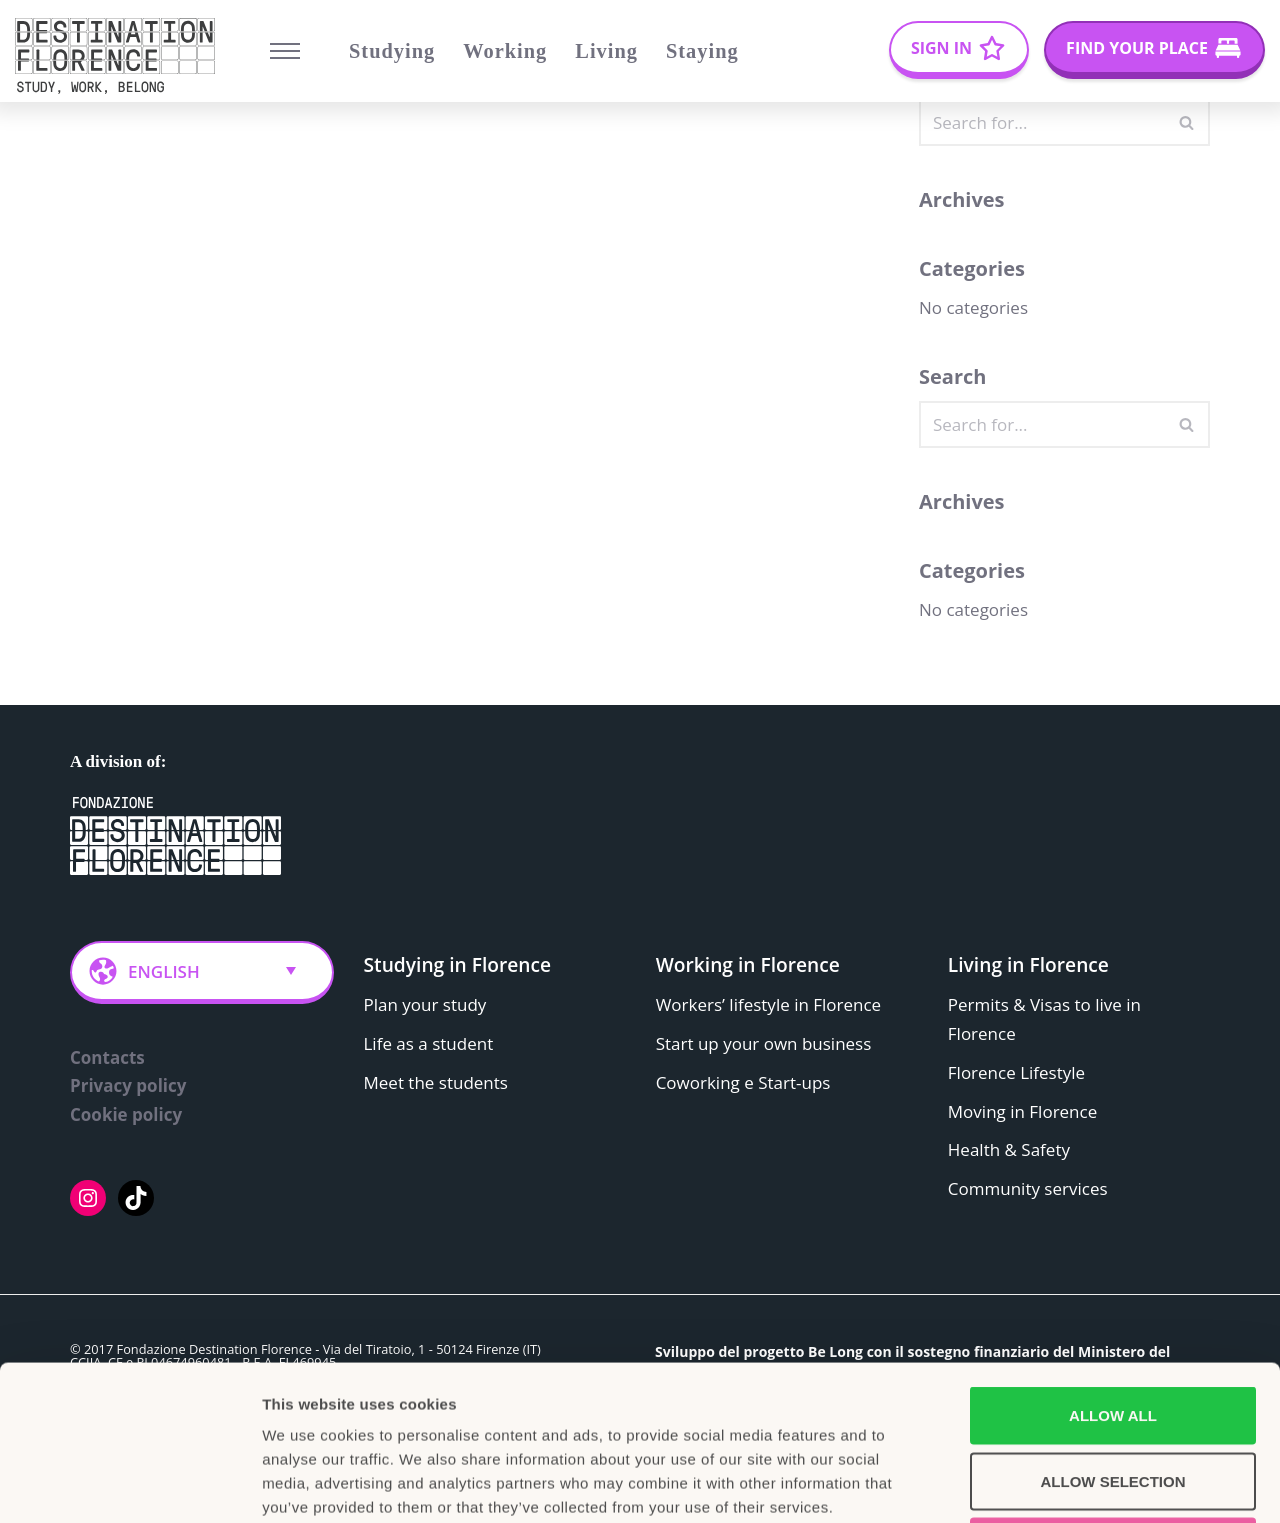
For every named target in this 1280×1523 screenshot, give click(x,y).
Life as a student (429, 1043)
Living (606, 51)
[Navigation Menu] (285, 51)
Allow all (1113, 1260)
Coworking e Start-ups (743, 1082)
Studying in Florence (458, 964)
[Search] (1042, 122)
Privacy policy (128, 1086)
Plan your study (425, 1004)
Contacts (107, 1057)
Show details (1049, 1483)
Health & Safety (1009, 1150)
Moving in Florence (1022, 1111)
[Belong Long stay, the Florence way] (120, 56)
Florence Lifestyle (1016, 1072)
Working (505, 51)
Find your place (1137, 48)
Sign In (941, 48)
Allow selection (1113, 1326)
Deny (1113, 1391)
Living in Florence (1028, 964)
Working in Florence (748, 964)
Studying (392, 51)
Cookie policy (126, 1115)
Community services (1028, 1189)
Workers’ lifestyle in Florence (769, 1004)
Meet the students (436, 1082)
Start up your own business (764, 1043)
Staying (702, 51)
